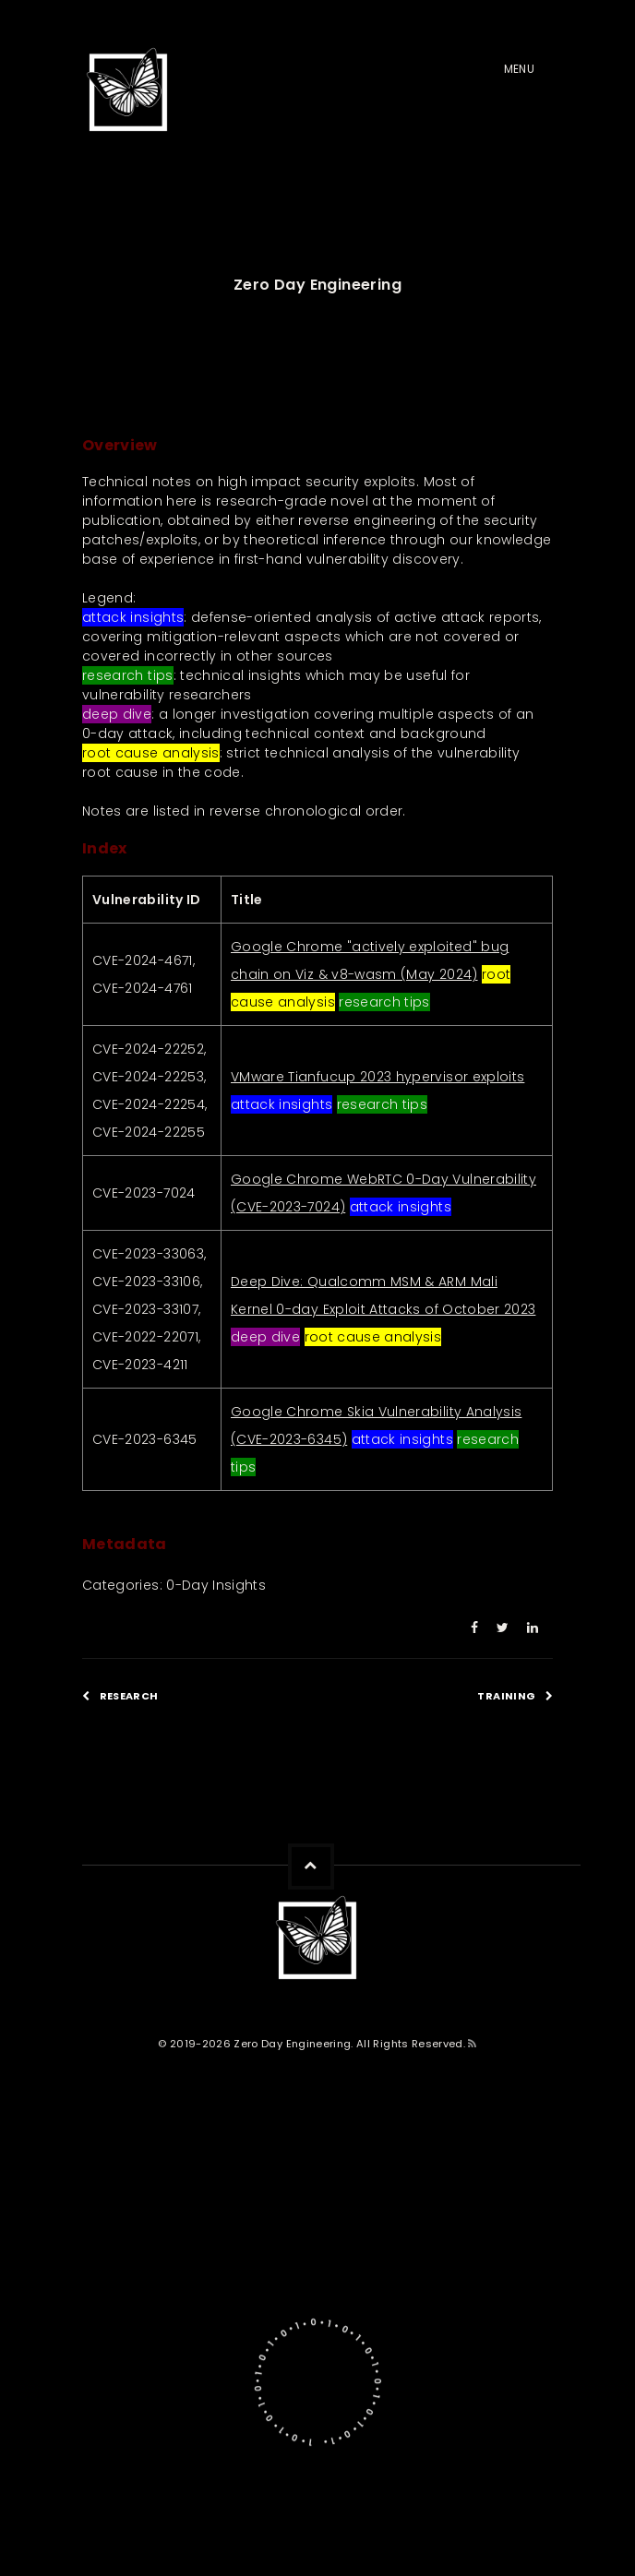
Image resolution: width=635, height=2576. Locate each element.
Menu (519, 69)
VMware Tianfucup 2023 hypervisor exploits (377, 1076)
